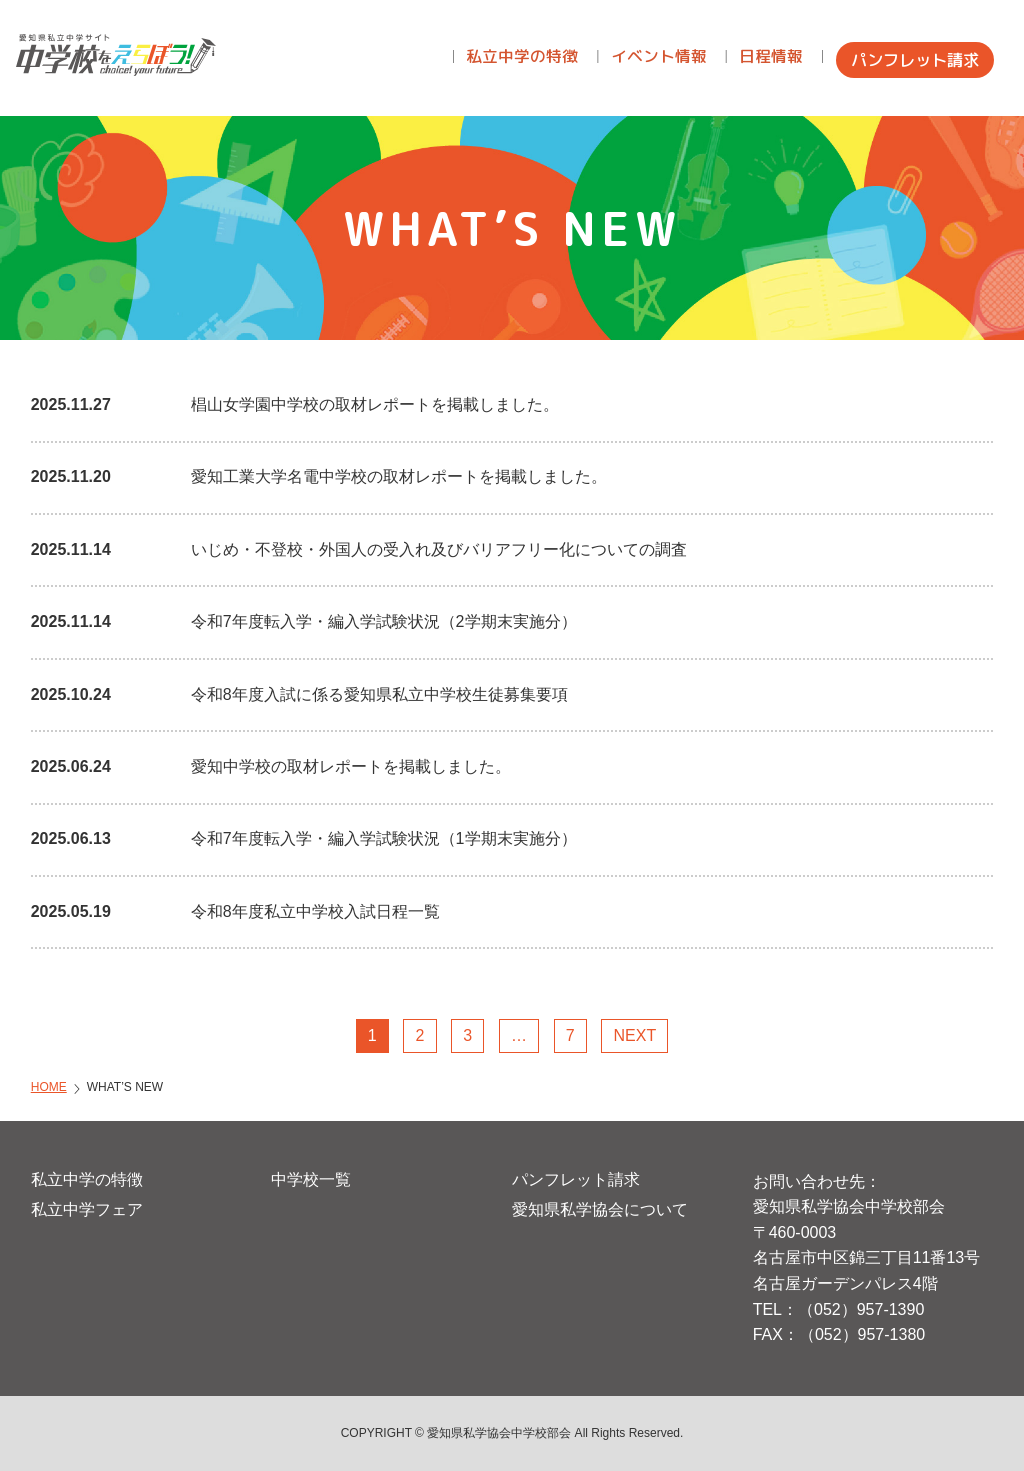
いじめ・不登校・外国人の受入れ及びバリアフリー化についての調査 (439, 549)
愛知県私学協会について (600, 1209)
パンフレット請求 (576, 1179)
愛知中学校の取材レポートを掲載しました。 (351, 766)
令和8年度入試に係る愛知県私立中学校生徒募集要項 (379, 694)
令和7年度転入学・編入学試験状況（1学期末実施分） (384, 838)
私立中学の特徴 (87, 1179)
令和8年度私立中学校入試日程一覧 (315, 911)
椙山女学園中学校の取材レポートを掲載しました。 (375, 404)
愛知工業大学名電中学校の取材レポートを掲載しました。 (399, 476)
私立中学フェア (87, 1209)
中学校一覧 (311, 1179)
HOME (49, 1087)
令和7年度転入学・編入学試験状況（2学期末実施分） (384, 621)
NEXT (635, 1035)
